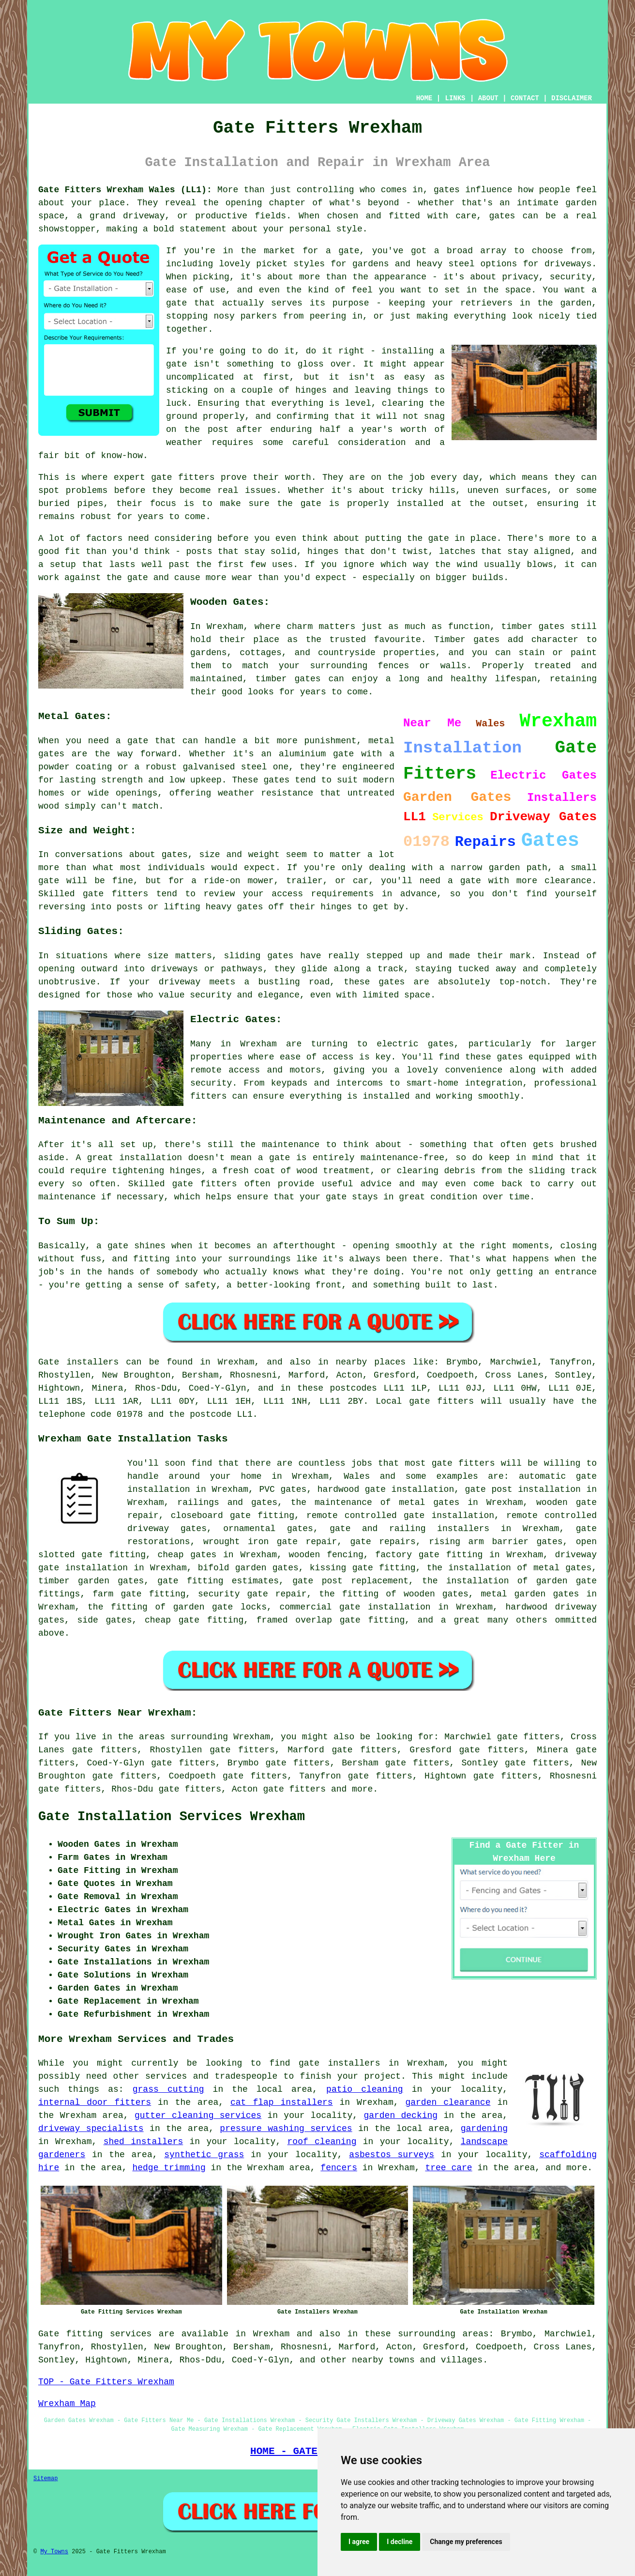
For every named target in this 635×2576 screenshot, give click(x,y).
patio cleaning (364, 2089)
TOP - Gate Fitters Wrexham (106, 2382)
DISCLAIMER (571, 98)
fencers (338, 2168)
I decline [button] (399, 2541)
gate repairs (383, 1542)
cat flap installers (281, 2102)
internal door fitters (94, 2102)
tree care (448, 2168)
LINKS (455, 98)
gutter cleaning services (198, 2115)
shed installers (143, 2142)
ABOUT (488, 98)
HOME (424, 98)
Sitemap (45, 2478)
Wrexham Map (67, 2403)
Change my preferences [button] (466, 2541)
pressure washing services (286, 2128)
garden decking (400, 2115)
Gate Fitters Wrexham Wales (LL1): (125, 190)
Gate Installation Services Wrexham (171, 1816)
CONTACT (525, 98)
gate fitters (294, 1789)
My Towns (54, 2551)
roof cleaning (322, 2142)
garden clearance (447, 2102)
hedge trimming (168, 2168)
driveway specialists (91, 2128)
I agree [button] (358, 2541)
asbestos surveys (391, 2155)
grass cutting (168, 2089)
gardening (484, 2128)
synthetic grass (204, 2155)
